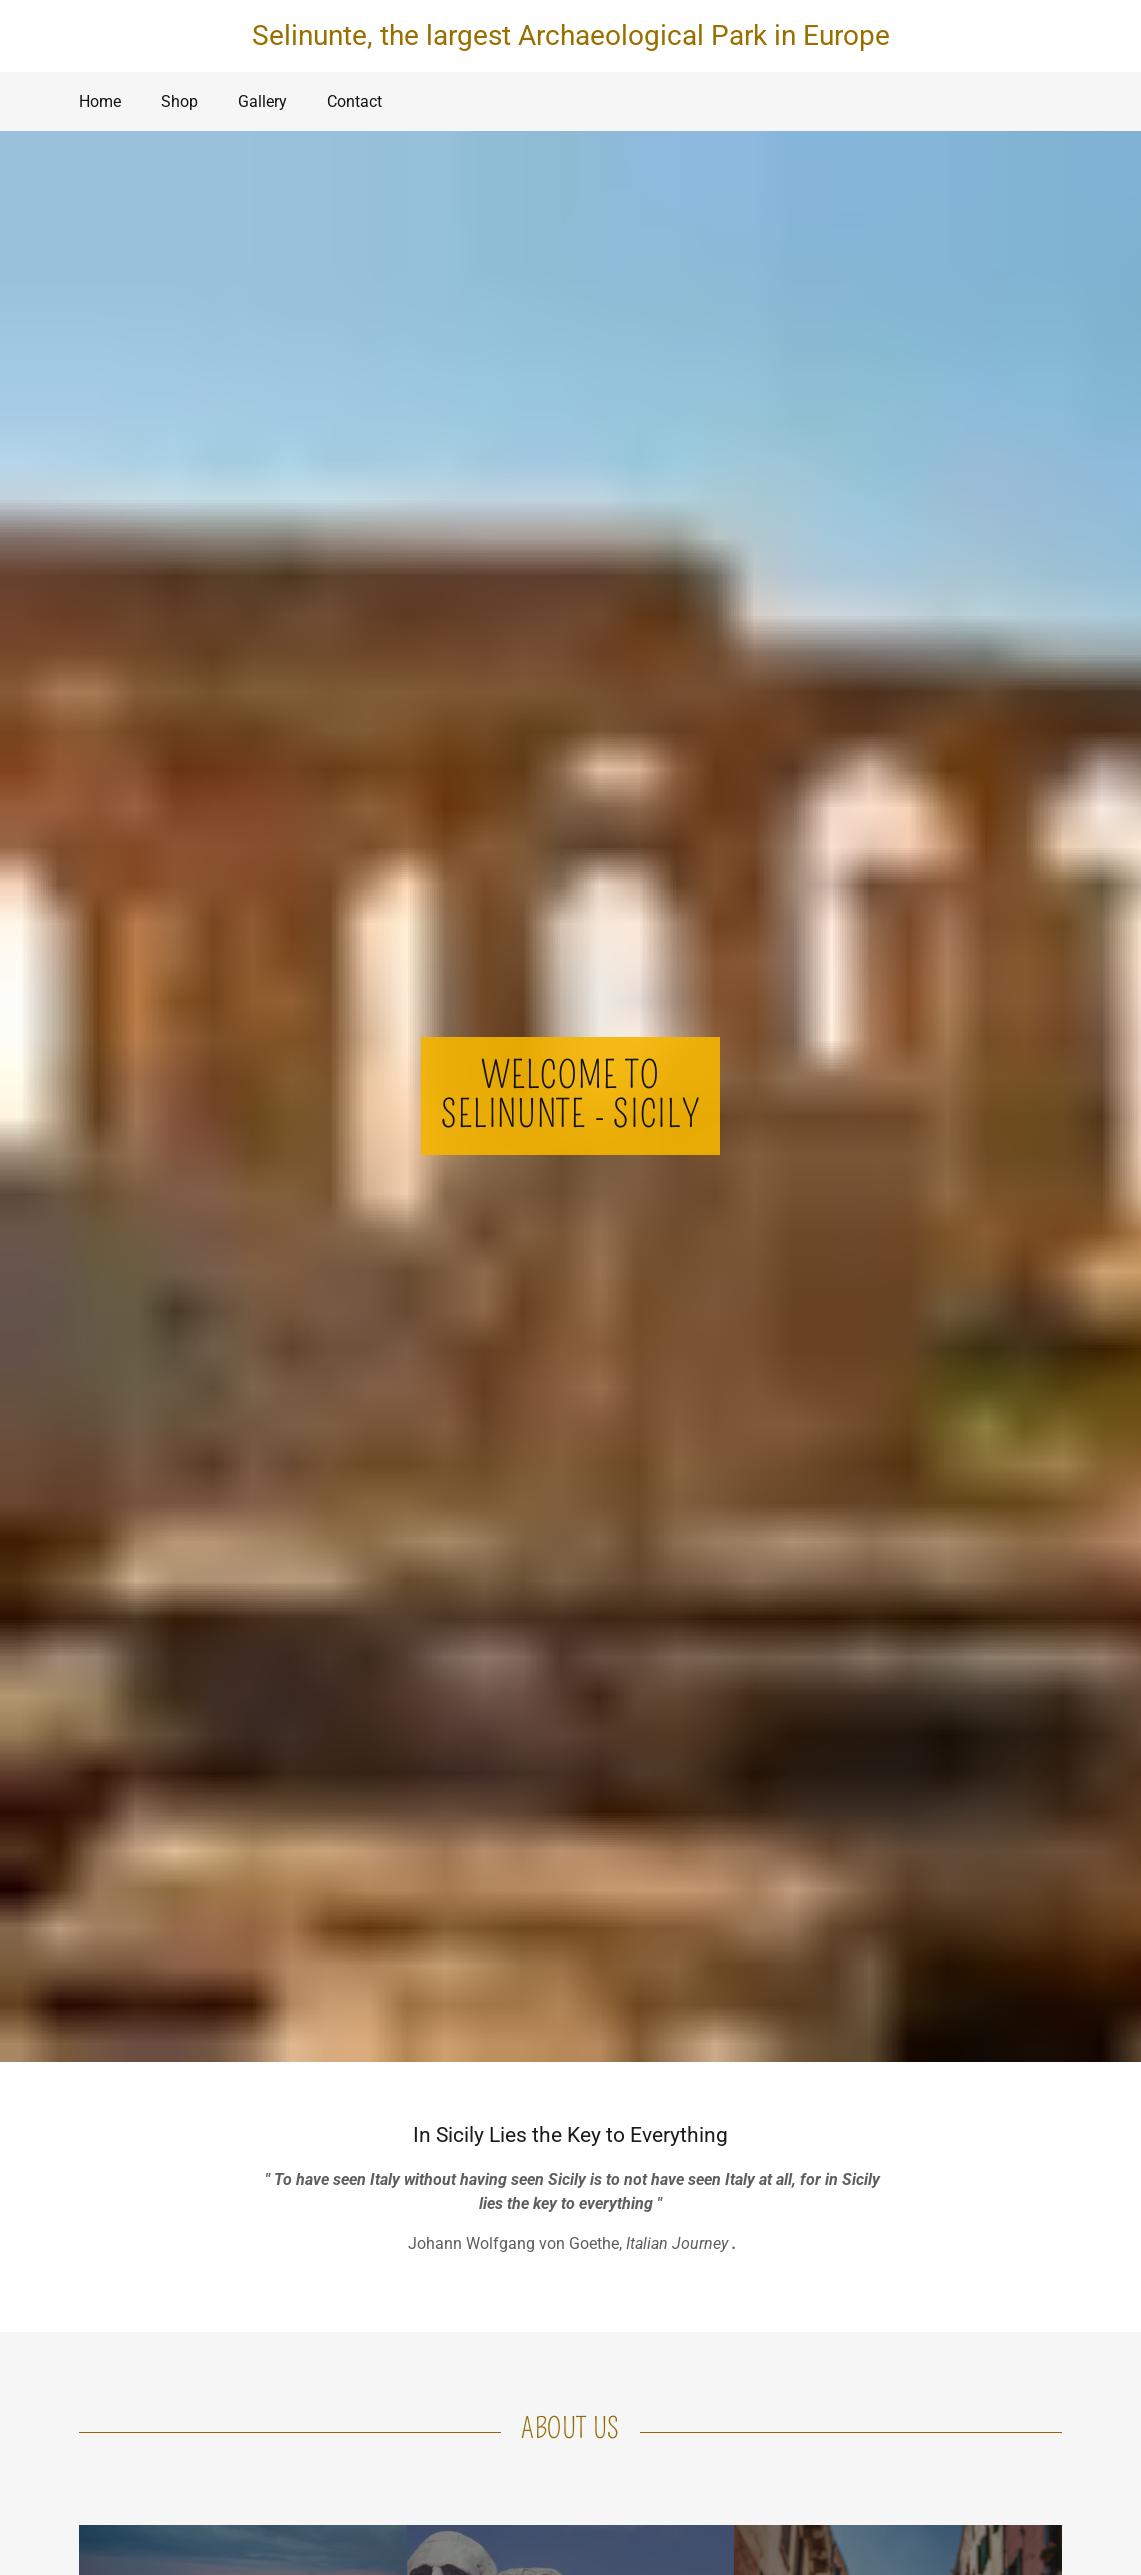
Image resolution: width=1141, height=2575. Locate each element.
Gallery (262, 101)
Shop (179, 101)
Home (100, 101)
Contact (354, 101)
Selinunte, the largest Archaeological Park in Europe (571, 35)
